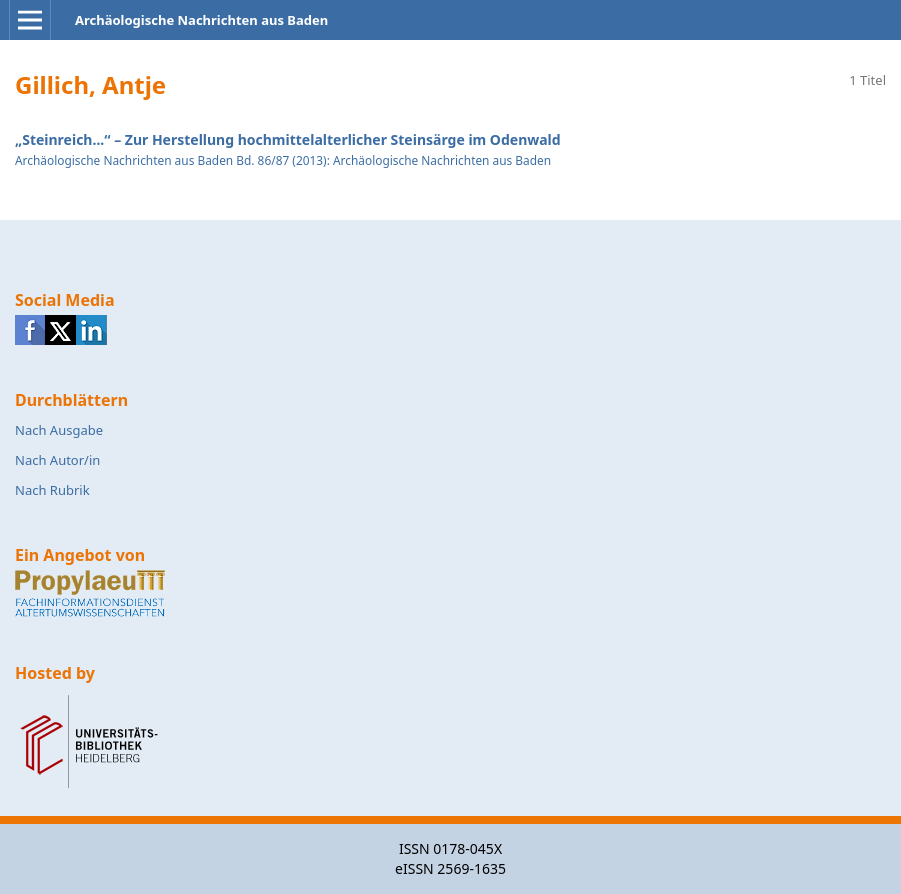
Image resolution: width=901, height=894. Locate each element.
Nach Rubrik (52, 490)
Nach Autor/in (57, 460)
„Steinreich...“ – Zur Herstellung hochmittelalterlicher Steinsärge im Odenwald (288, 139)
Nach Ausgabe (59, 430)
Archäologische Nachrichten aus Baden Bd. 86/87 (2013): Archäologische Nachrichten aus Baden (283, 160)
